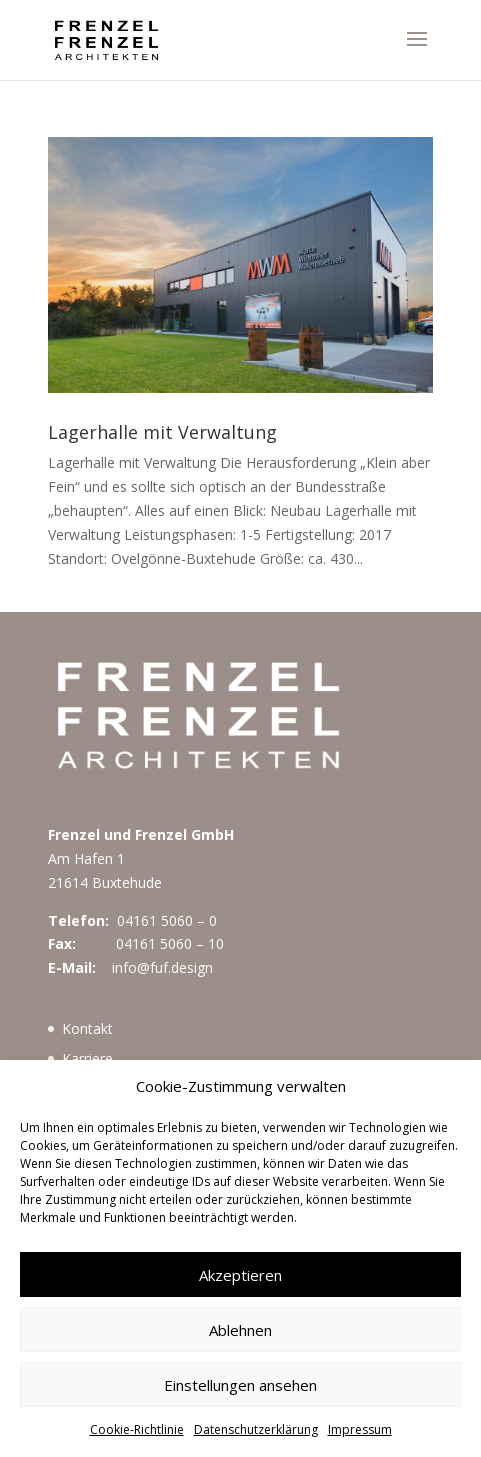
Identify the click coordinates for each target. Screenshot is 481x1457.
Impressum (360, 1429)
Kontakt (87, 1028)
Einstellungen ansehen (240, 1385)
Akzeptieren (240, 1275)
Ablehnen (240, 1330)
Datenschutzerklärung (256, 1429)
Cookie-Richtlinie (137, 1429)
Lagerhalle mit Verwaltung (162, 432)
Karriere (87, 1058)
